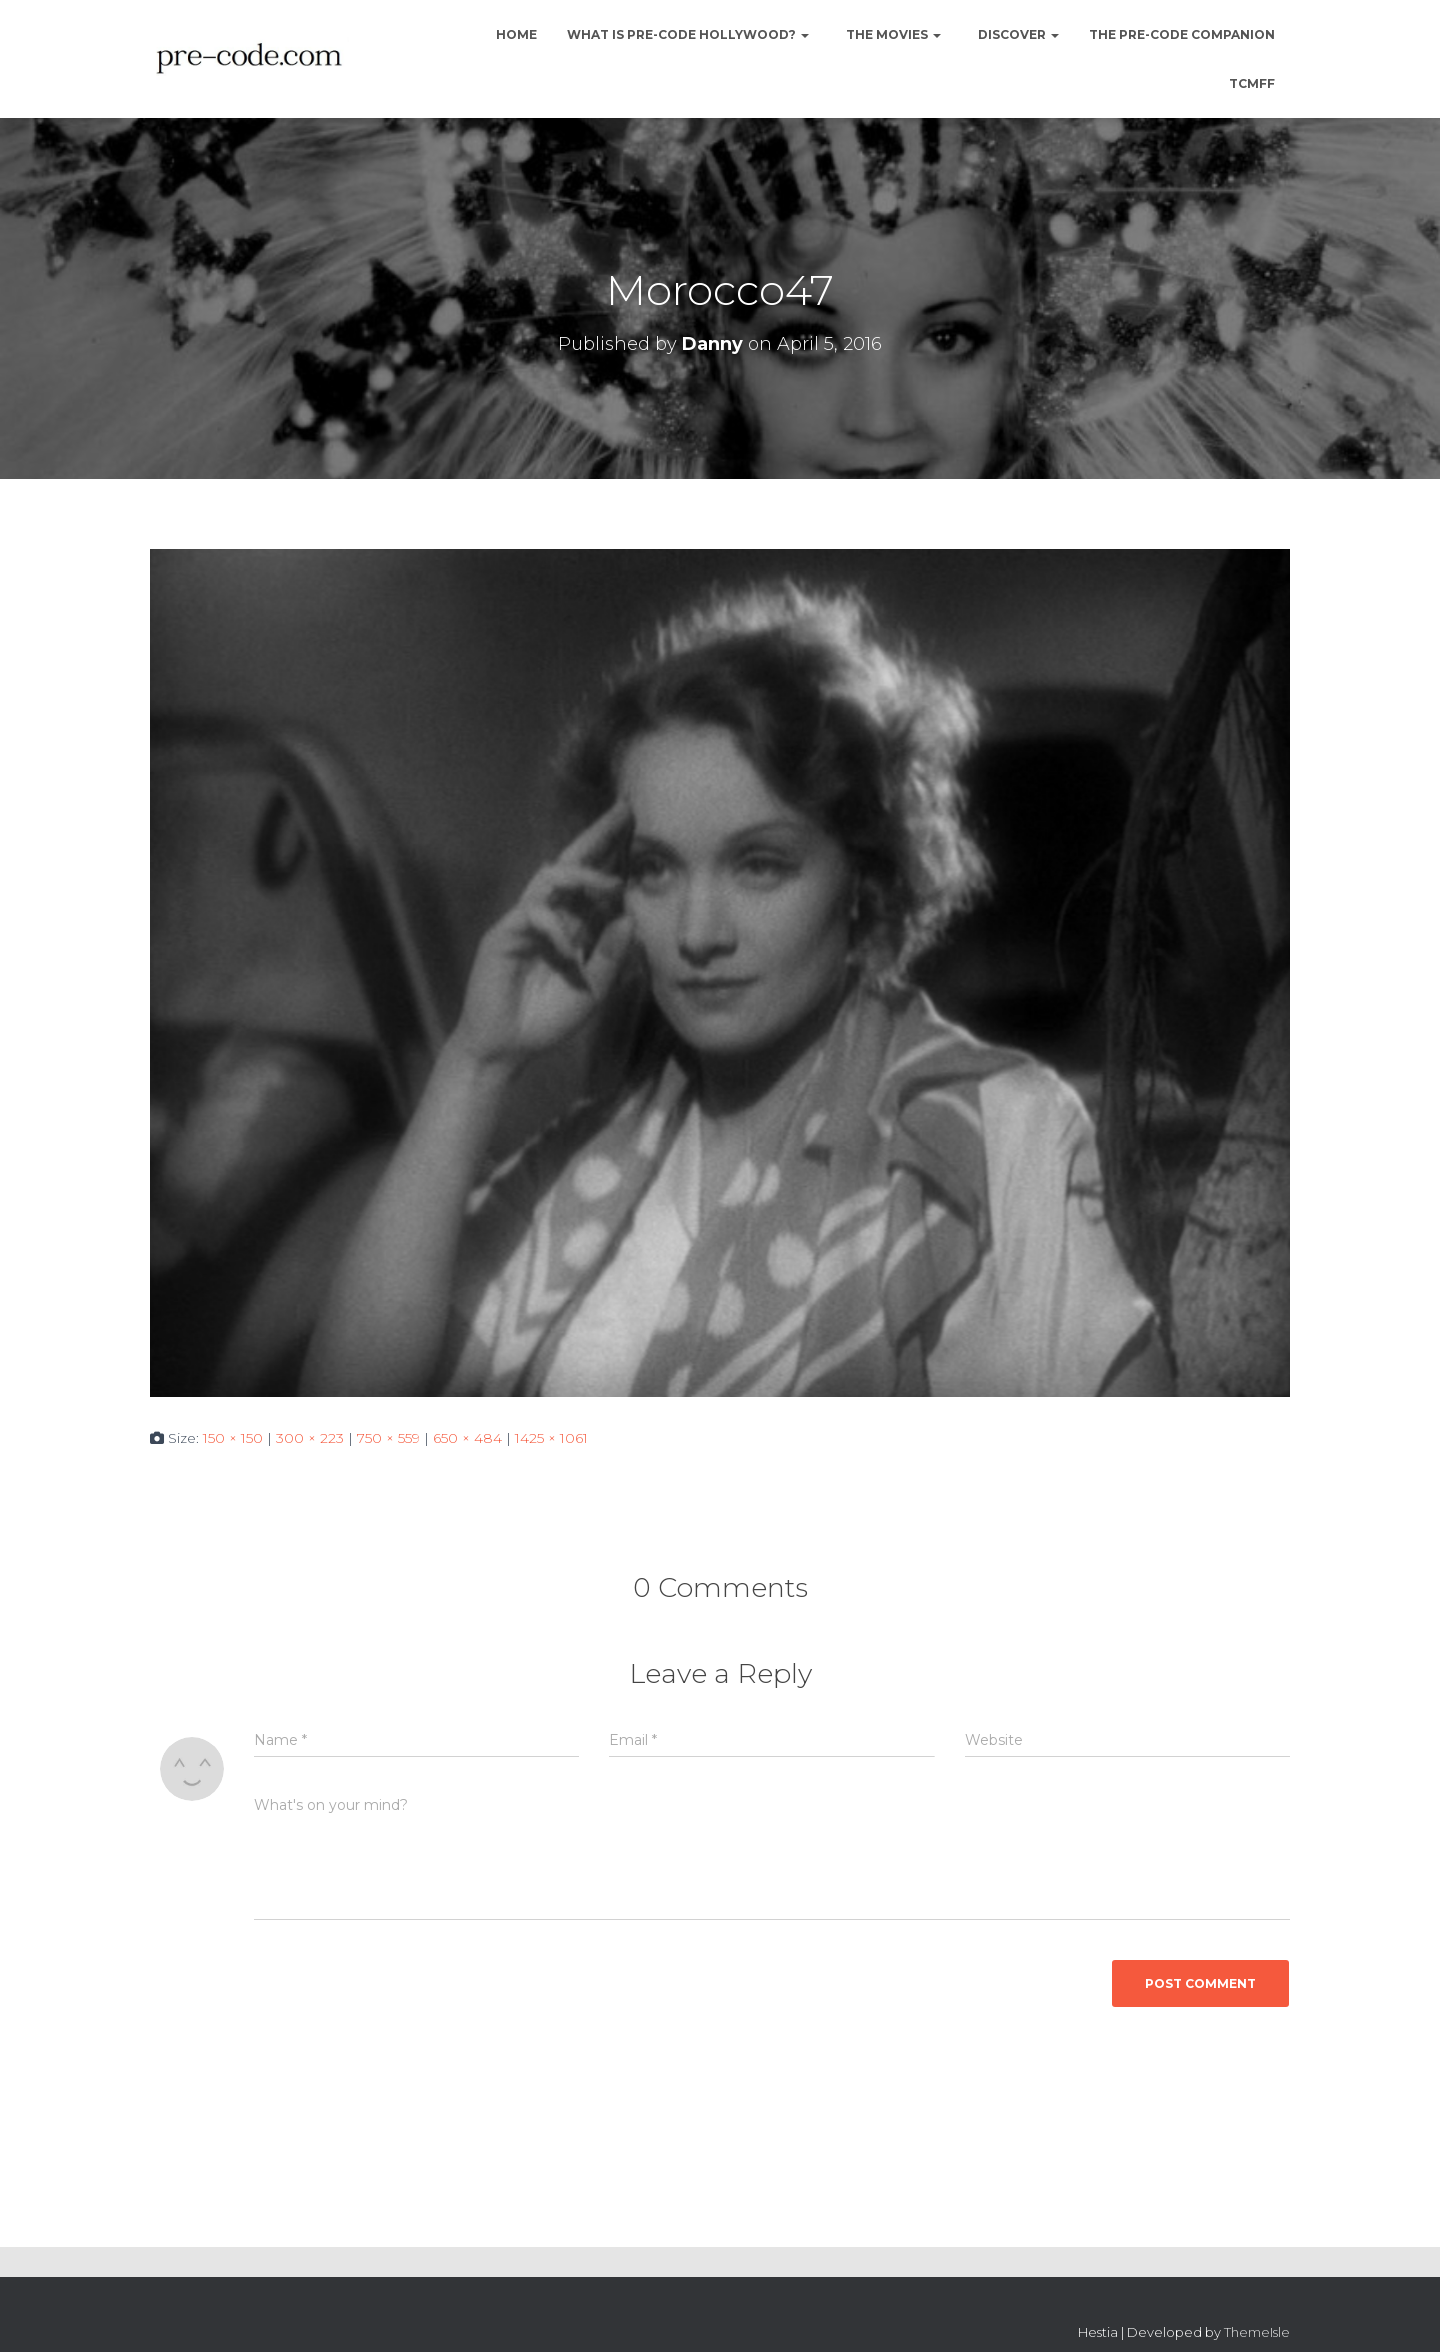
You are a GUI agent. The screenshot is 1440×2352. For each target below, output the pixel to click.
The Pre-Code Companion (1182, 34)
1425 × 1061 (551, 1438)
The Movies (892, 34)
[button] (804, 34)
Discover (1017, 34)
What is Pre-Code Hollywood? (688, 34)
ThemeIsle (1257, 2332)
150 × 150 (233, 1438)
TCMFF (1252, 83)
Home (515, 34)
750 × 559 (388, 1438)
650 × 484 (467, 1438)
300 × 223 (310, 1438)
